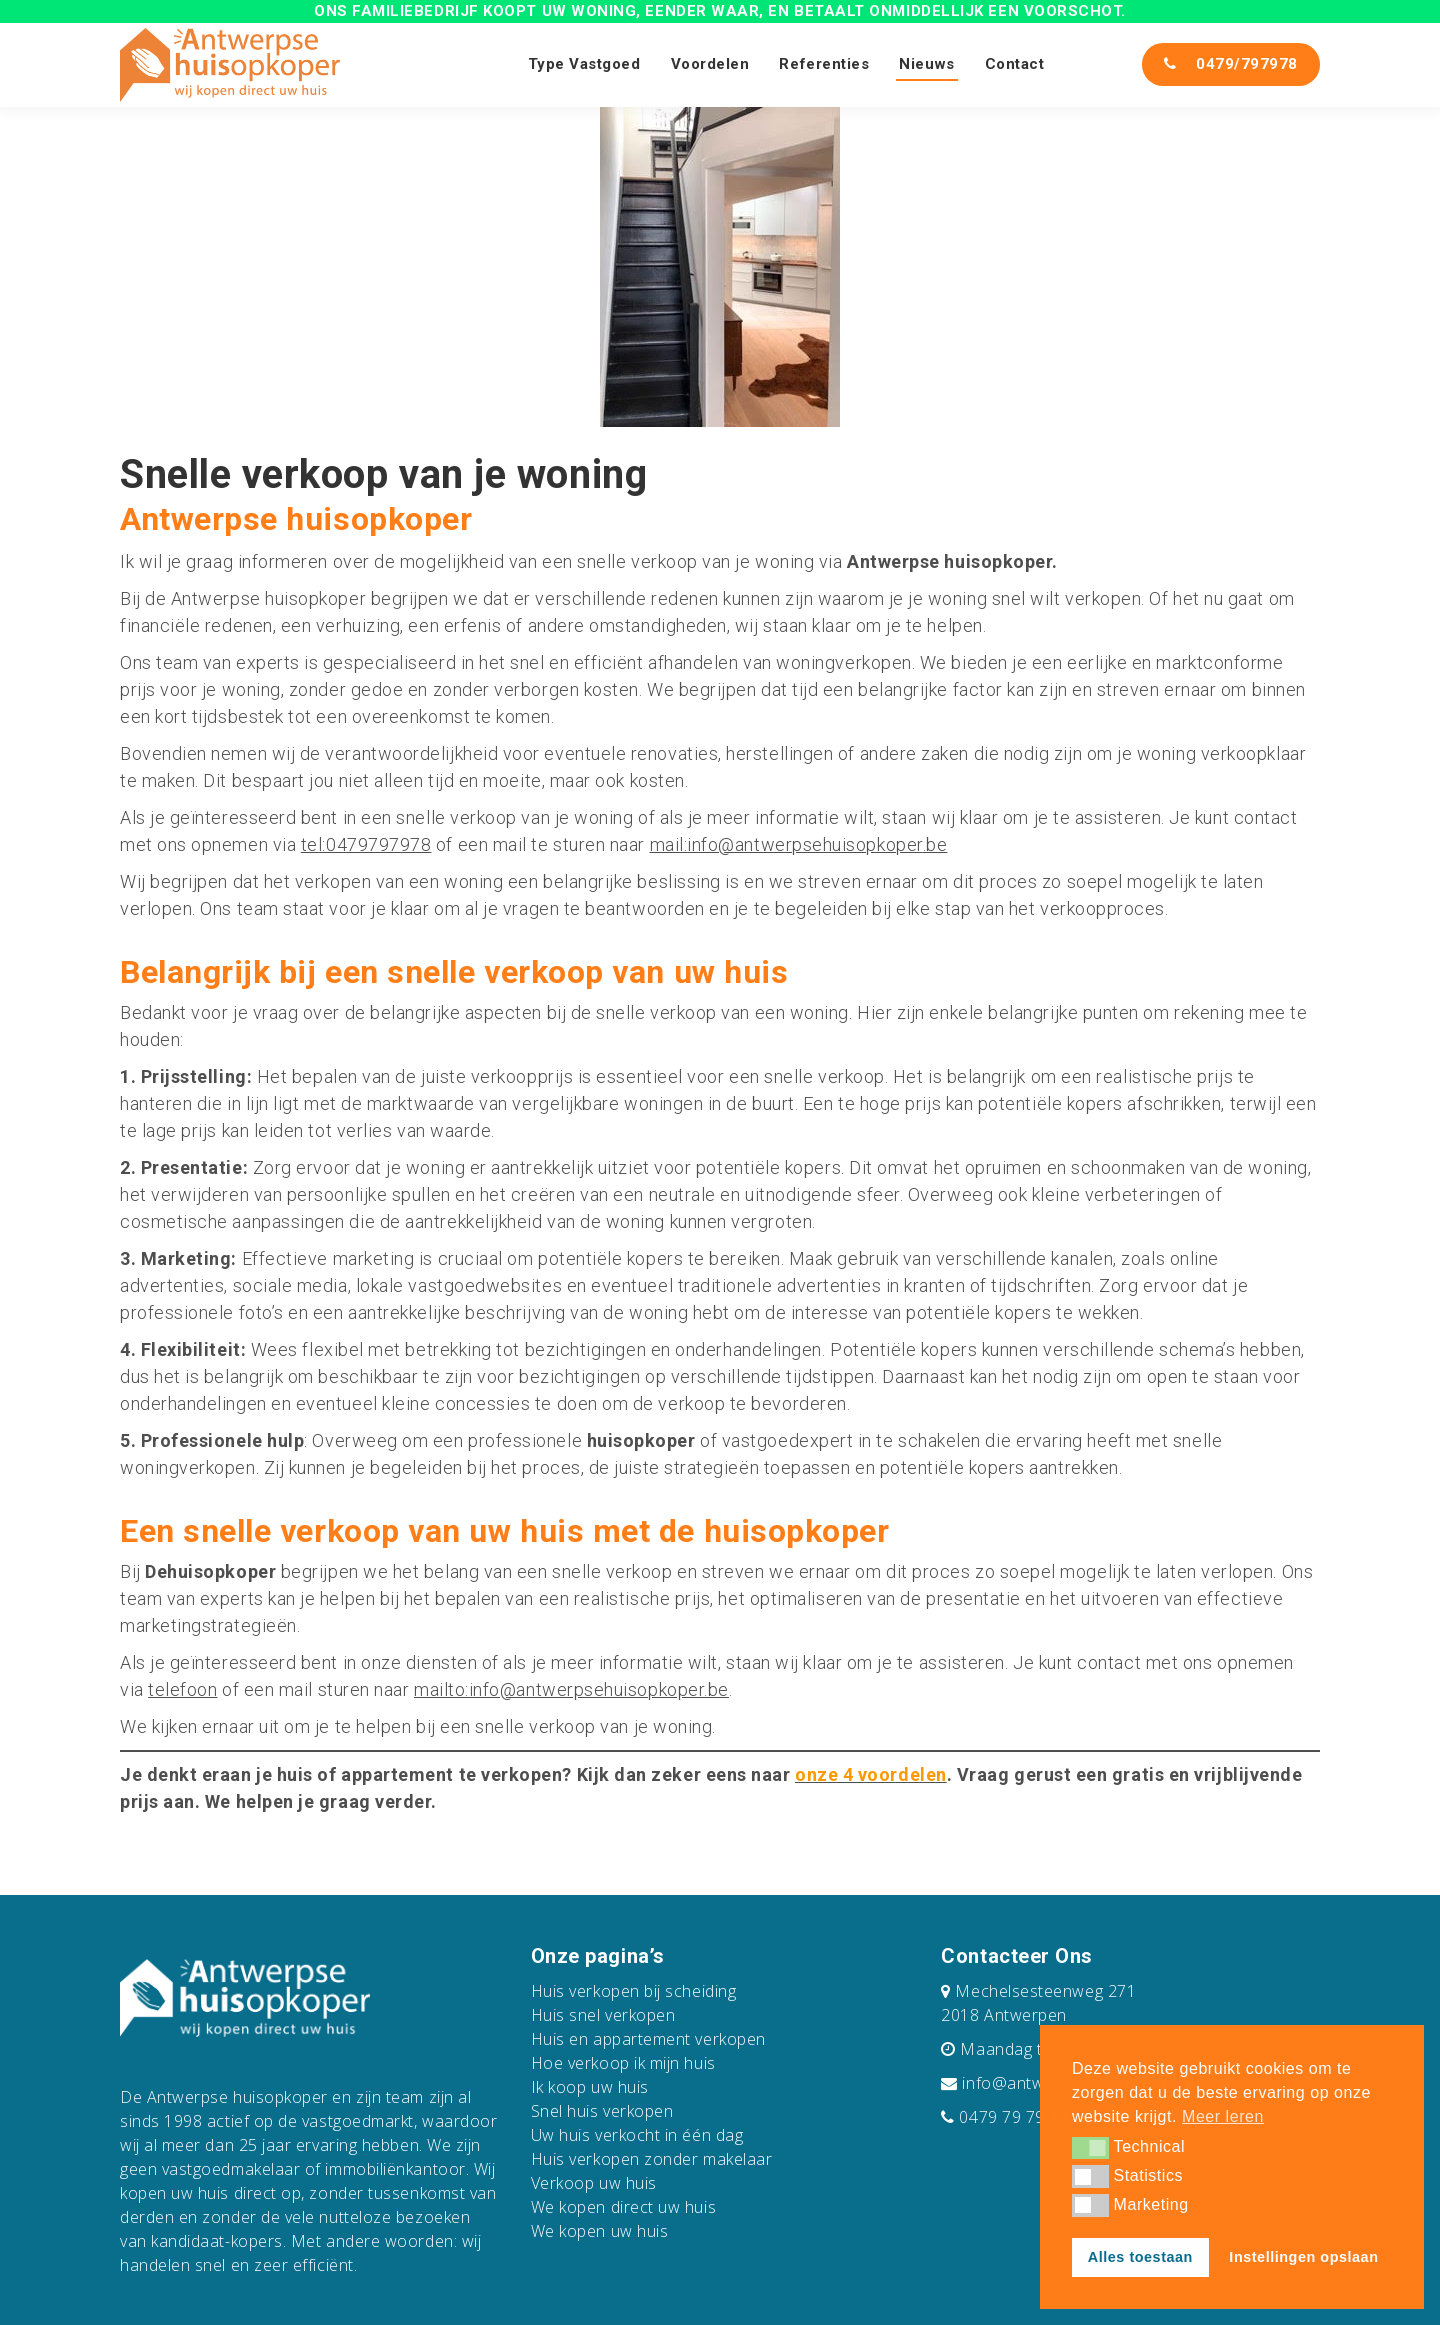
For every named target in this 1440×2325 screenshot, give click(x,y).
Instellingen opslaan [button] (1303, 2257)
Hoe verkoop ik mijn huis (623, 2063)
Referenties (824, 64)
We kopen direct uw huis (623, 2207)
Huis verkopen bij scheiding (634, 1991)
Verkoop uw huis (594, 2183)
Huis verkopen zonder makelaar (652, 2159)
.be (935, 844)
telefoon (182, 1689)
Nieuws (926, 64)
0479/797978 (1231, 64)
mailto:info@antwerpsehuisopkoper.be (571, 1689)
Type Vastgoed (584, 64)
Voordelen (710, 64)
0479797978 (378, 844)
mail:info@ (692, 844)
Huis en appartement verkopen (648, 2039)
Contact (1015, 64)
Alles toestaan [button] (1140, 2257)
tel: (313, 844)
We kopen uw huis (600, 2231)
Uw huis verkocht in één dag (637, 2135)
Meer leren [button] (1223, 2116)
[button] (1090, 2148)
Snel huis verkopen (602, 2111)
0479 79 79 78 (1013, 2117)
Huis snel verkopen (603, 2015)
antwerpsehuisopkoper (829, 844)
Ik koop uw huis (590, 2087)
